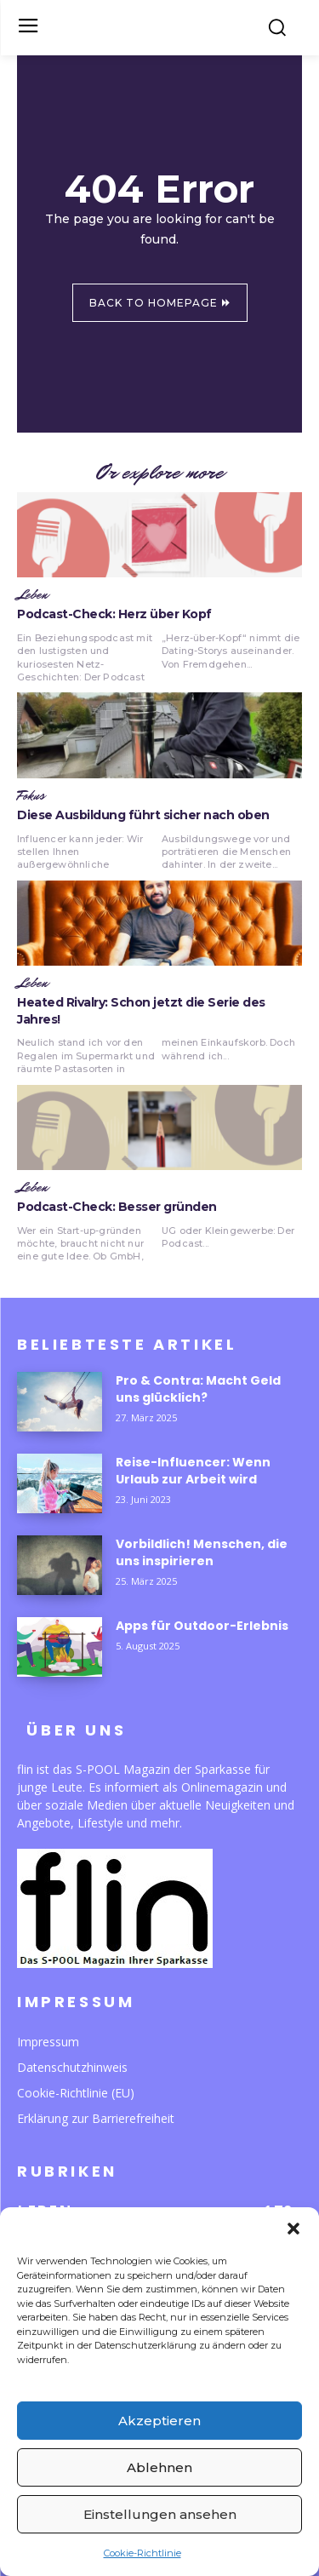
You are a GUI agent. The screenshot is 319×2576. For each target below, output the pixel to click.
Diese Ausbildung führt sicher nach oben (143, 815)
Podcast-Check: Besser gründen (117, 1206)
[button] (293, 2228)
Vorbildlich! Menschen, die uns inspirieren (202, 1552)
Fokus (31, 796)
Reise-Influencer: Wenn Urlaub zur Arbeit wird (193, 1471)
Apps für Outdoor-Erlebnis (202, 1625)
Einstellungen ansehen (159, 2514)
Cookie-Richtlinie (142, 2553)
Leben (32, 595)
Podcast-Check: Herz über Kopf (114, 614)
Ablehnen (159, 2467)
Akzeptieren (159, 2420)
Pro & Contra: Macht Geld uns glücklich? (198, 1389)
